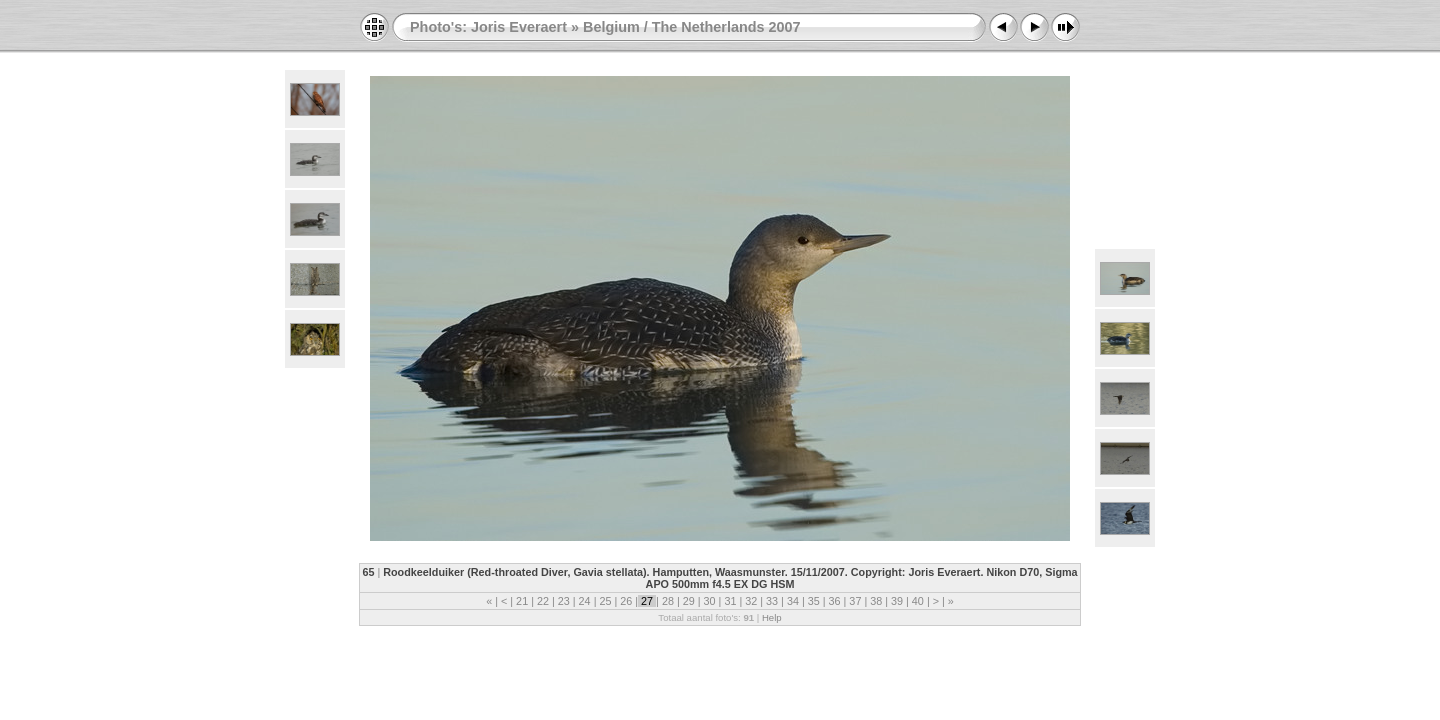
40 (918, 601)
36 (835, 601)
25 (605, 601)
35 (814, 601)
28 (668, 601)
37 (855, 601)
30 (710, 601)
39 (897, 601)
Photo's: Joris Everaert (488, 27)
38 (876, 601)
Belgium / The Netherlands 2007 (692, 27)
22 (543, 601)
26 (626, 601)
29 (689, 601)
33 (772, 601)
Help (772, 617)
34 (793, 601)
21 (522, 601)
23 (564, 601)
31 (730, 601)
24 (585, 601)
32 (751, 601)
